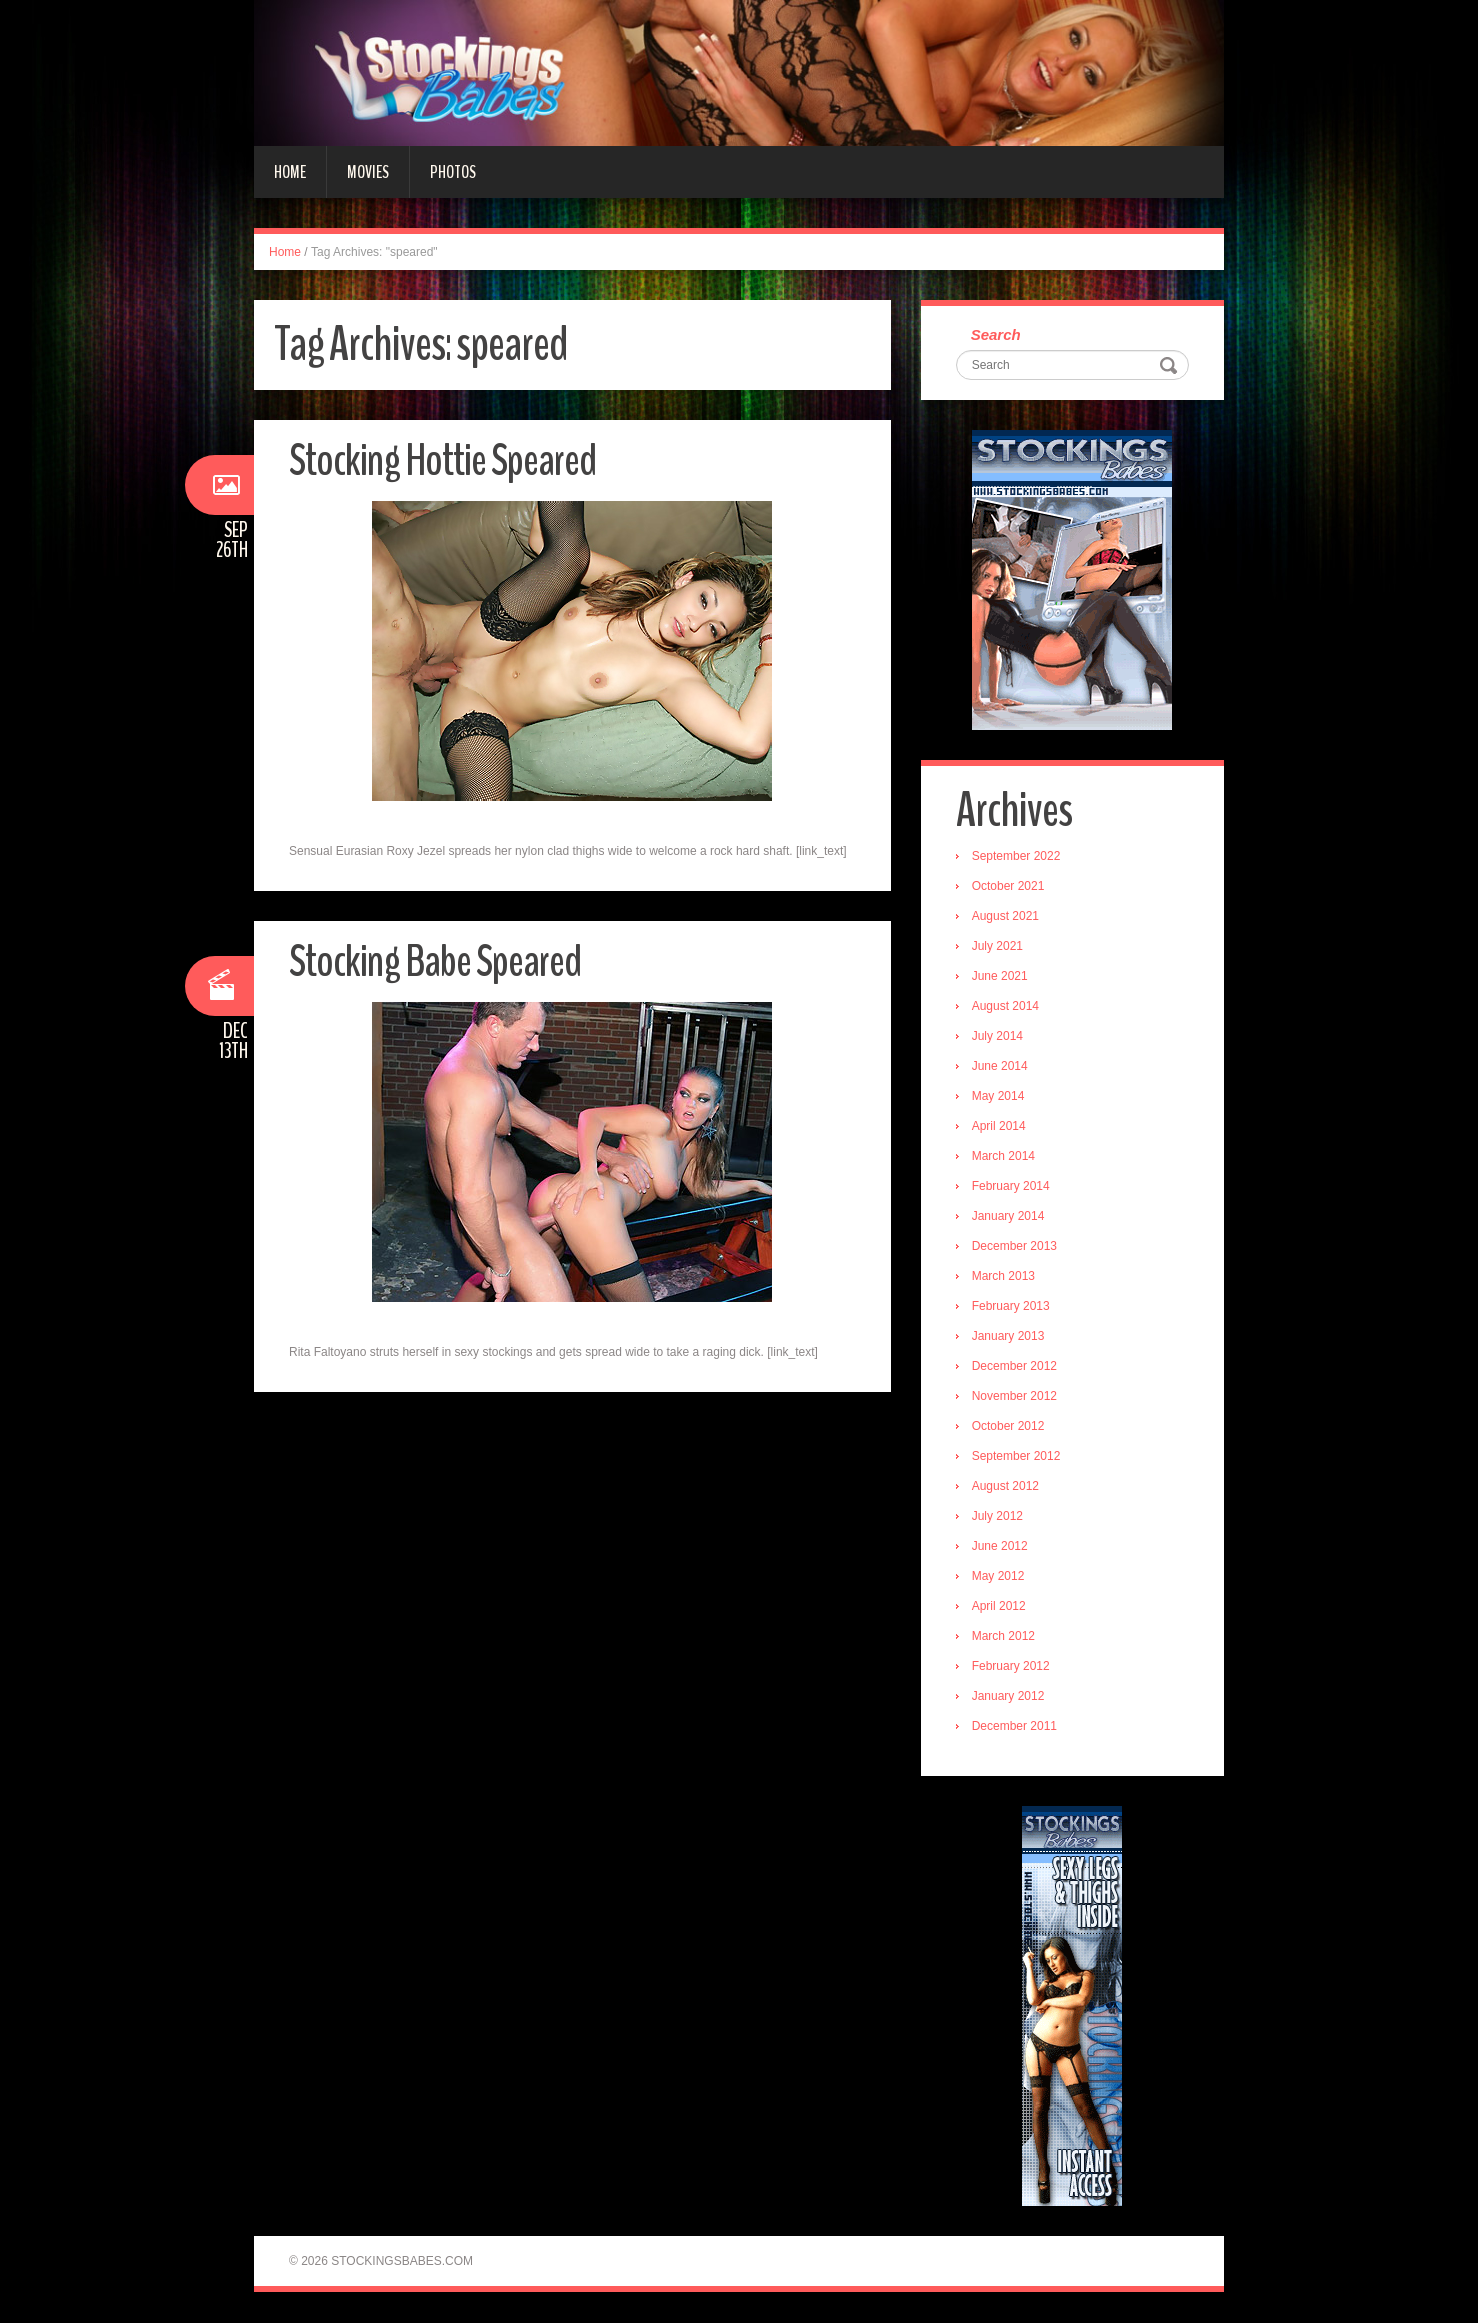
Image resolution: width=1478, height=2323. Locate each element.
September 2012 (1016, 1457)
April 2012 (999, 1607)
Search (996, 335)
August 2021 (1005, 917)
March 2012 (1003, 1637)
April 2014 (999, 1127)
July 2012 (997, 1517)
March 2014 (1003, 1157)
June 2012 (1000, 1547)
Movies (368, 172)
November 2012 (1014, 1397)
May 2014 (998, 1097)
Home (290, 172)
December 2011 (1014, 1727)
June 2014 (1000, 1067)
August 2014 (1005, 1007)
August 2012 (1005, 1487)
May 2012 (998, 1577)
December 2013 (1014, 1247)
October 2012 (1008, 1427)
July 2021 (997, 947)
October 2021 (1008, 887)
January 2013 (1008, 1337)
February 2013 (1011, 1307)
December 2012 (1014, 1367)
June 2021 (1000, 977)
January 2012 (1008, 1697)
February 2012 (1011, 1667)
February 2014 (1011, 1187)
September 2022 (1016, 857)
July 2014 (997, 1037)
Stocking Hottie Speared (442, 460)
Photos (453, 172)
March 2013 (1003, 1277)
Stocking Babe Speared (435, 961)
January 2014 (1008, 1217)
